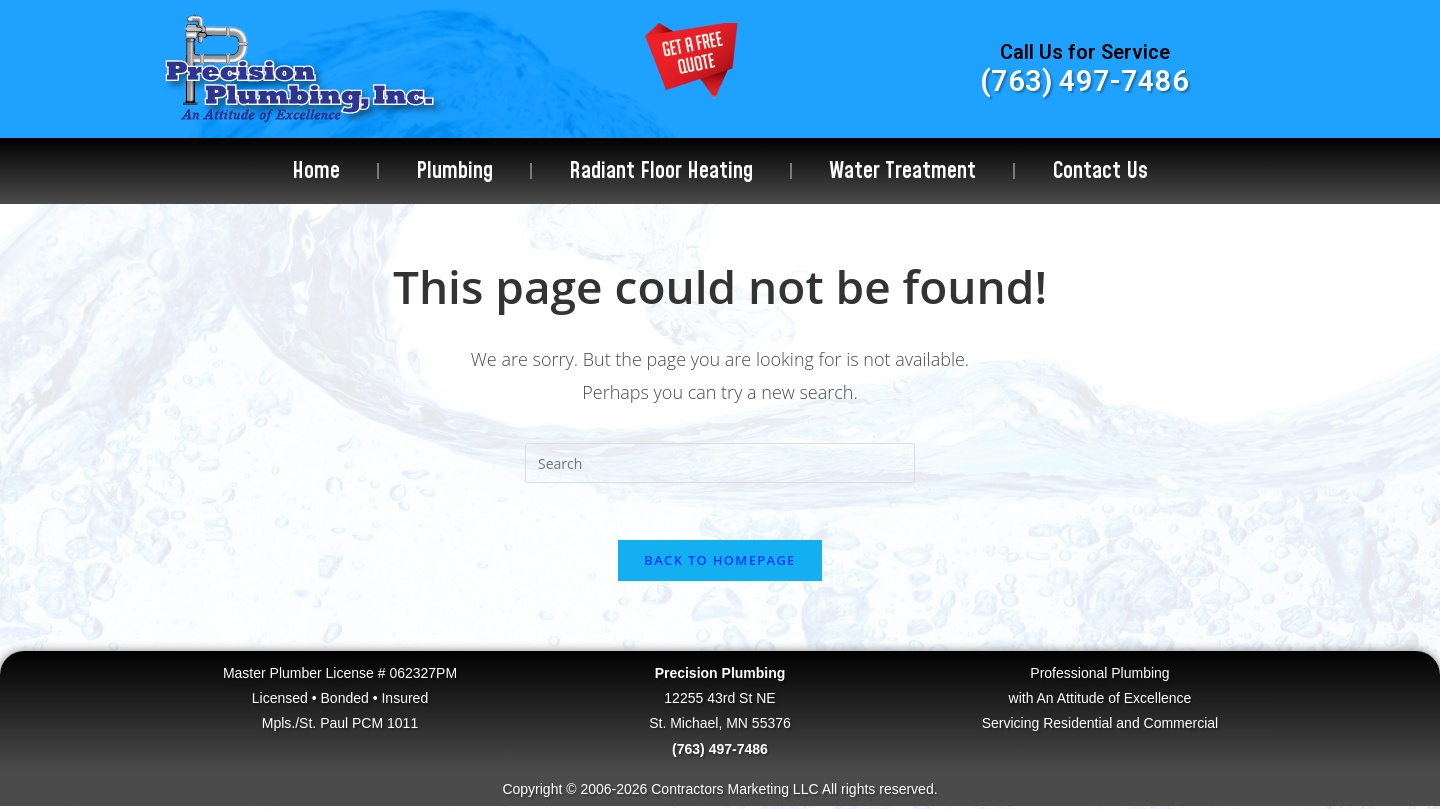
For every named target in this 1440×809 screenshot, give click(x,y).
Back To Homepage (719, 563)
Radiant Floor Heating (661, 171)
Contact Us (1100, 171)
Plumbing (454, 171)
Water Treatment (902, 171)
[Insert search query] (720, 463)
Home (316, 171)
